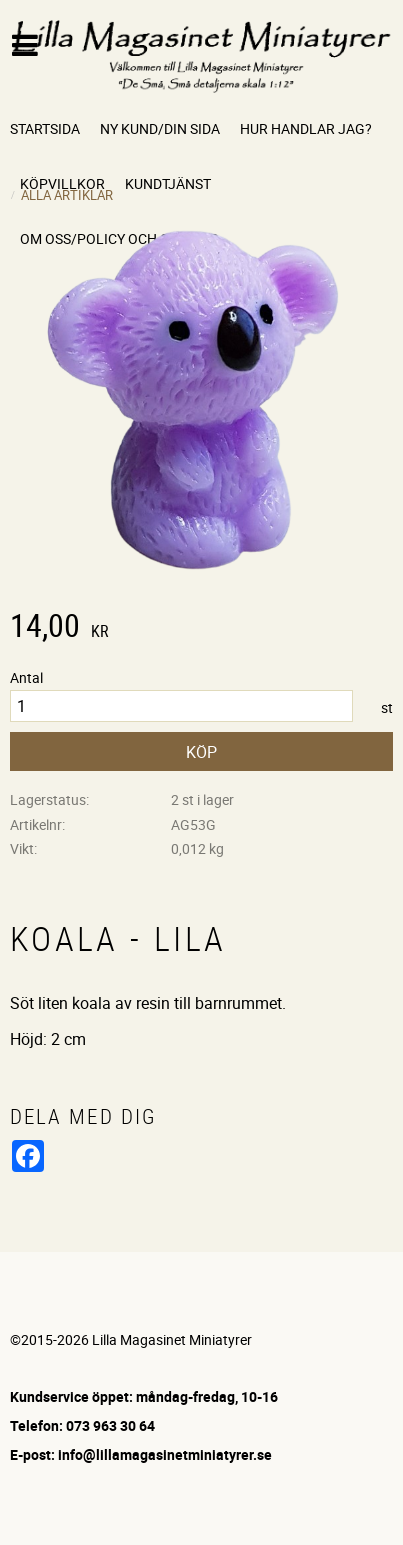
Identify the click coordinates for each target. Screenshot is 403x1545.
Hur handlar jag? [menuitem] (306, 128)
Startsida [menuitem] (45, 128)
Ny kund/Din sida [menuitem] (160, 128)
